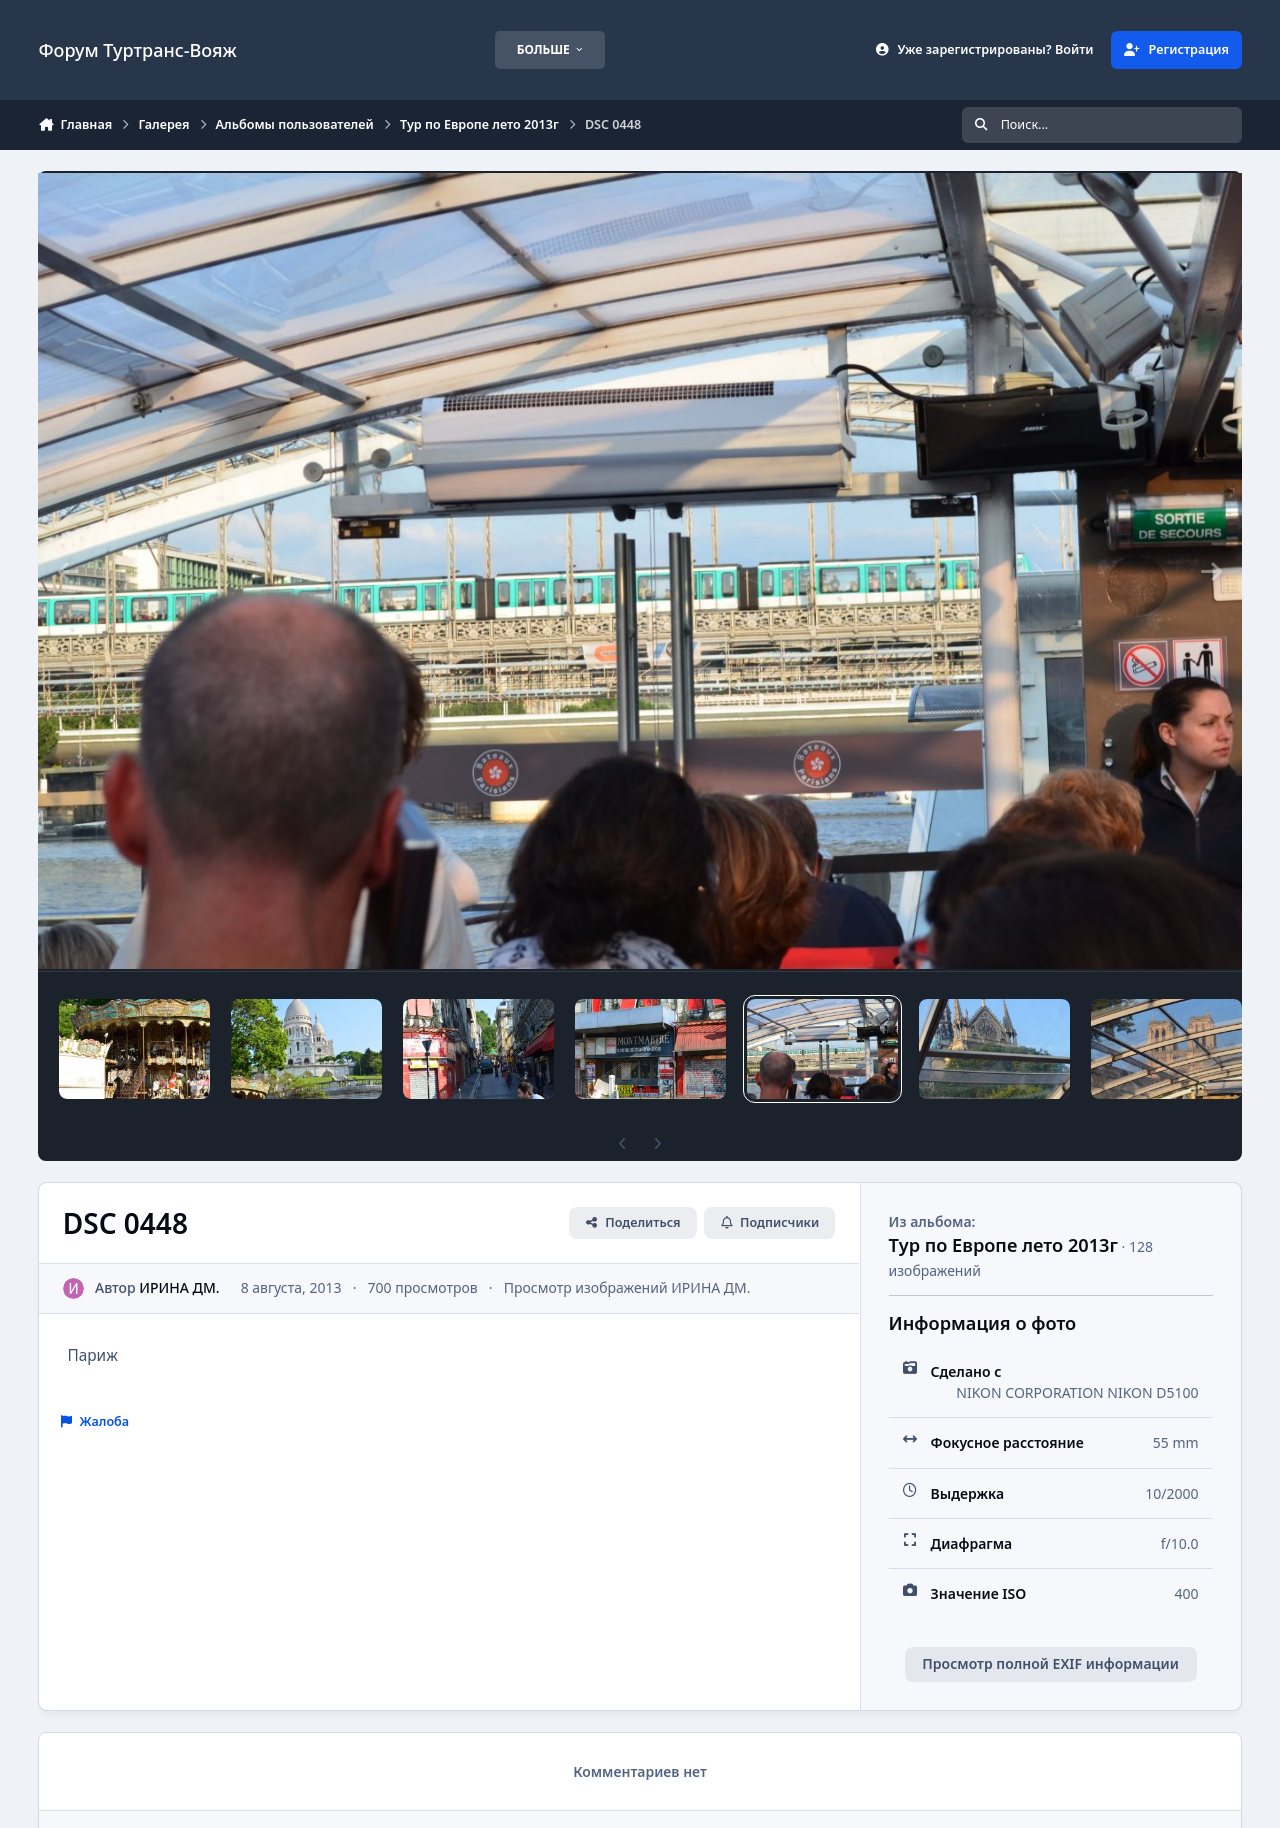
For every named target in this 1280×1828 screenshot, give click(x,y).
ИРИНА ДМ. (180, 1287)
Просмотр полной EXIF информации (1050, 1663)
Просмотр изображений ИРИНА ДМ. (627, 1287)
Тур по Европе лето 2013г (1003, 1245)
